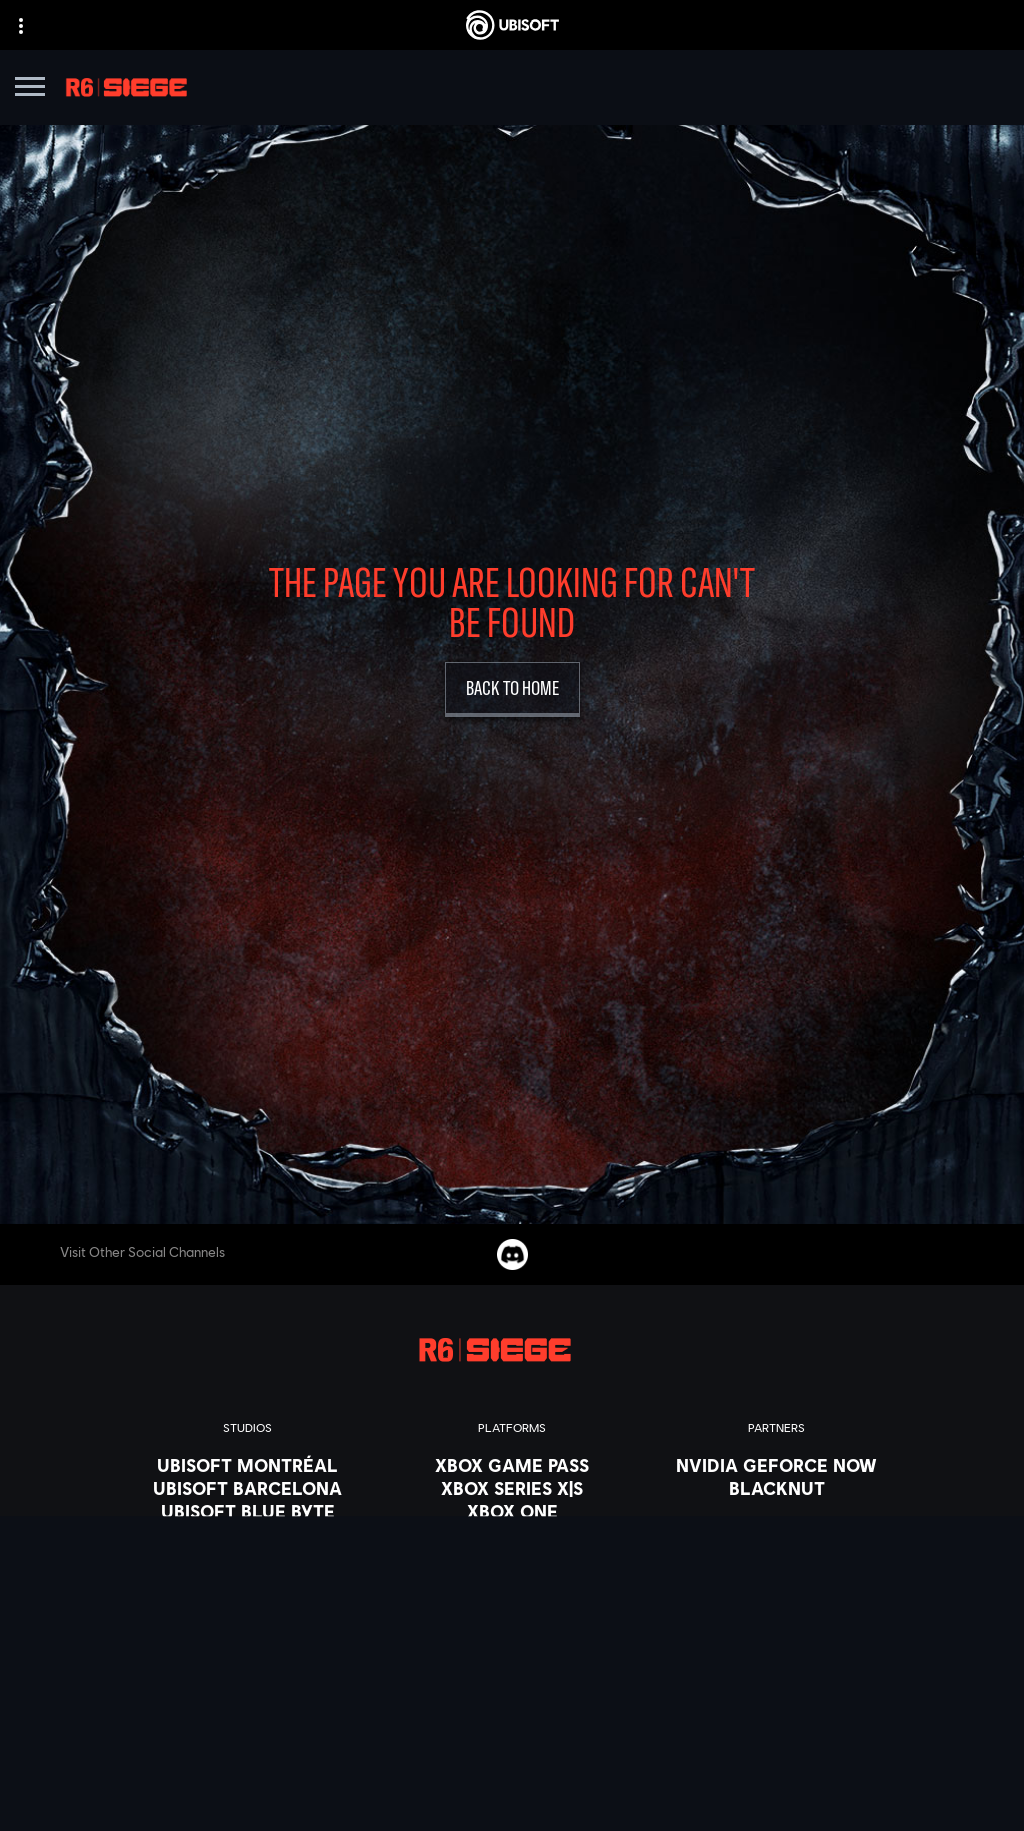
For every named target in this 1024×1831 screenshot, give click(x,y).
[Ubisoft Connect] (512, 1580)
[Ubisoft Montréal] (247, 1465)
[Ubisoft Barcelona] (247, 1488)
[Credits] (247, 1695)
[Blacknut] (776, 1488)
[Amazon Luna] (512, 1603)
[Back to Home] (512, 689)
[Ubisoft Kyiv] (247, 1557)
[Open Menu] (30, 89)
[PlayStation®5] (512, 1534)
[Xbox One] (512, 1511)
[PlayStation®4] (512, 1557)
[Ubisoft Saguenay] (247, 1626)
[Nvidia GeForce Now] (776, 1465)
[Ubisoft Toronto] (247, 1672)
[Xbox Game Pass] (512, 1465)
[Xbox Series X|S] (512, 1488)
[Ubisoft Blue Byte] (247, 1511)
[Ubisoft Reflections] (247, 1603)
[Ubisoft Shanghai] (247, 1649)
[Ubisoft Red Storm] (247, 1580)
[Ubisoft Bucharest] (247, 1534)
